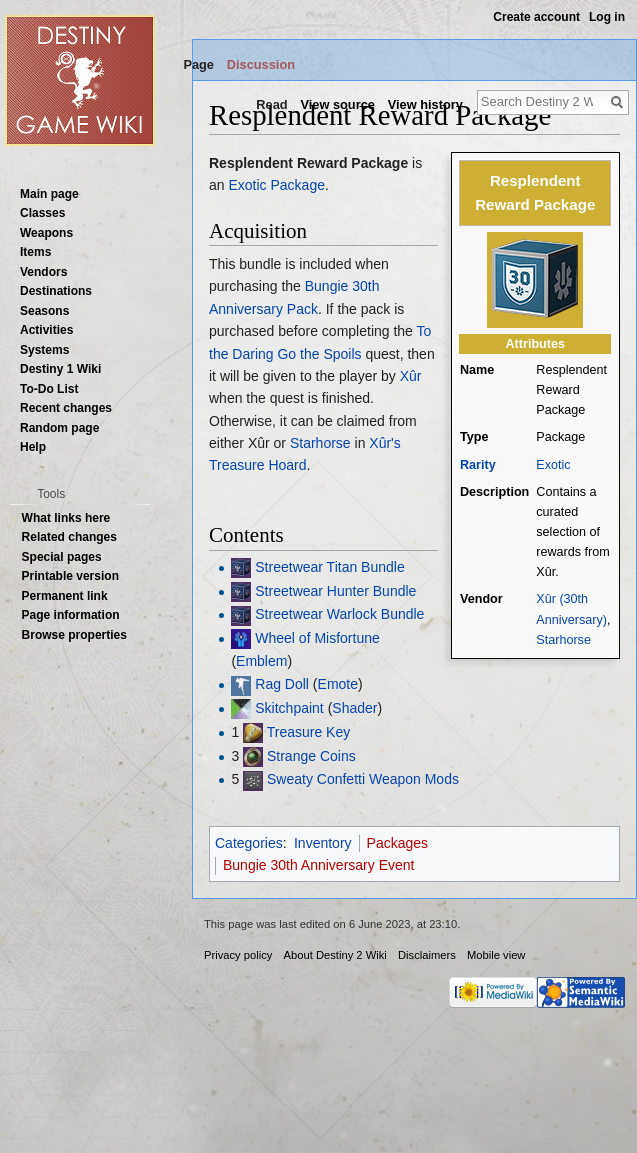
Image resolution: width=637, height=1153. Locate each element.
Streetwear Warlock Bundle (339, 614)
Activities (46, 330)
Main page (49, 194)
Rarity (478, 465)
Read (271, 104)
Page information (71, 615)
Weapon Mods (414, 779)
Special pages (62, 557)
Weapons (46, 233)
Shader (354, 708)
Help (33, 447)
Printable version (70, 576)
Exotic (553, 465)
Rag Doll (282, 684)
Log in (607, 17)
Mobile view (496, 955)
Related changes (69, 537)
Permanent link (65, 596)
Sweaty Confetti (316, 779)
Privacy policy (238, 955)
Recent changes (66, 408)
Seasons (44, 311)
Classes (42, 213)
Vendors (43, 272)
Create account (536, 17)
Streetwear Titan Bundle (329, 567)
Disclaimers (427, 955)
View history (425, 104)
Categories (249, 843)
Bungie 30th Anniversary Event (318, 865)
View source (337, 104)
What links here (66, 518)
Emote (338, 684)
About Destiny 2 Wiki (335, 955)
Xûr (411, 376)
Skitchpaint (289, 708)
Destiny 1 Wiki (60, 369)
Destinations (56, 291)
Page (198, 64)
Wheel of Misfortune (317, 638)
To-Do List (49, 389)
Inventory (323, 843)
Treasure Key (309, 732)
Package (297, 185)
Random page (59, 428)
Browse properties (74, 635)
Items (35, 252)
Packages (397, 843)
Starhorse (563, 640)
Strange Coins (311, 756)
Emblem (261, 661)
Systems (44, 350)
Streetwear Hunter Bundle (335, 591)
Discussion (261, 64)
